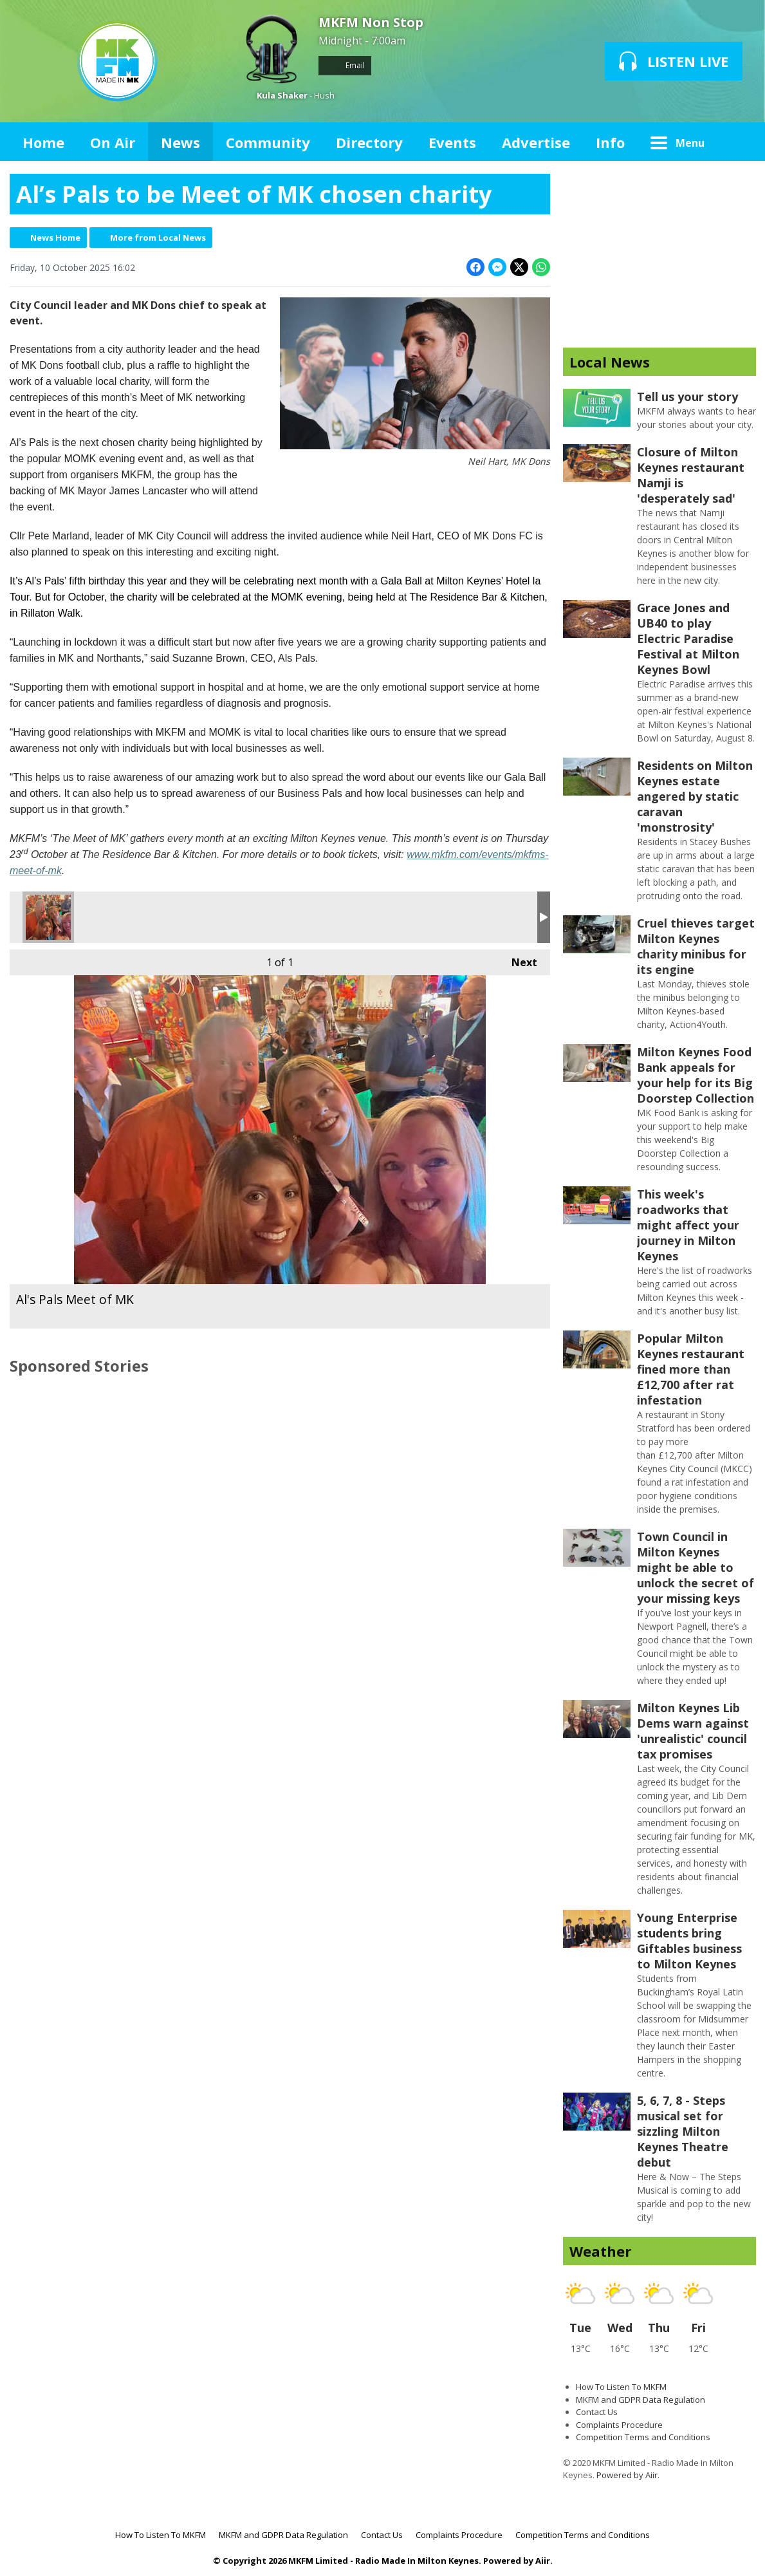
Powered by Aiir (627, 2475)
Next (518, 959)
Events (452, 142)
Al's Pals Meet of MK (48, 917)
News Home (55, 237)
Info (610, 142)
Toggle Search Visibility (736, 141)
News (180, 142)
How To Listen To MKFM (621, 2387)
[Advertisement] (659, 254)
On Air (112, 142)
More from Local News (158, 237)
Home (43, 142)
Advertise (536, 142)
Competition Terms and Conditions (643, 2437)
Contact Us (597, 2412)
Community (268, 142)
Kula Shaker (282, 95)
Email (345, 65)
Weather (600, 2251)
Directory (369, 142)
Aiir (542, 2560)
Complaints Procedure (619, 2425)
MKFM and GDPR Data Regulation (640, 2399)
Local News (609, 361)
